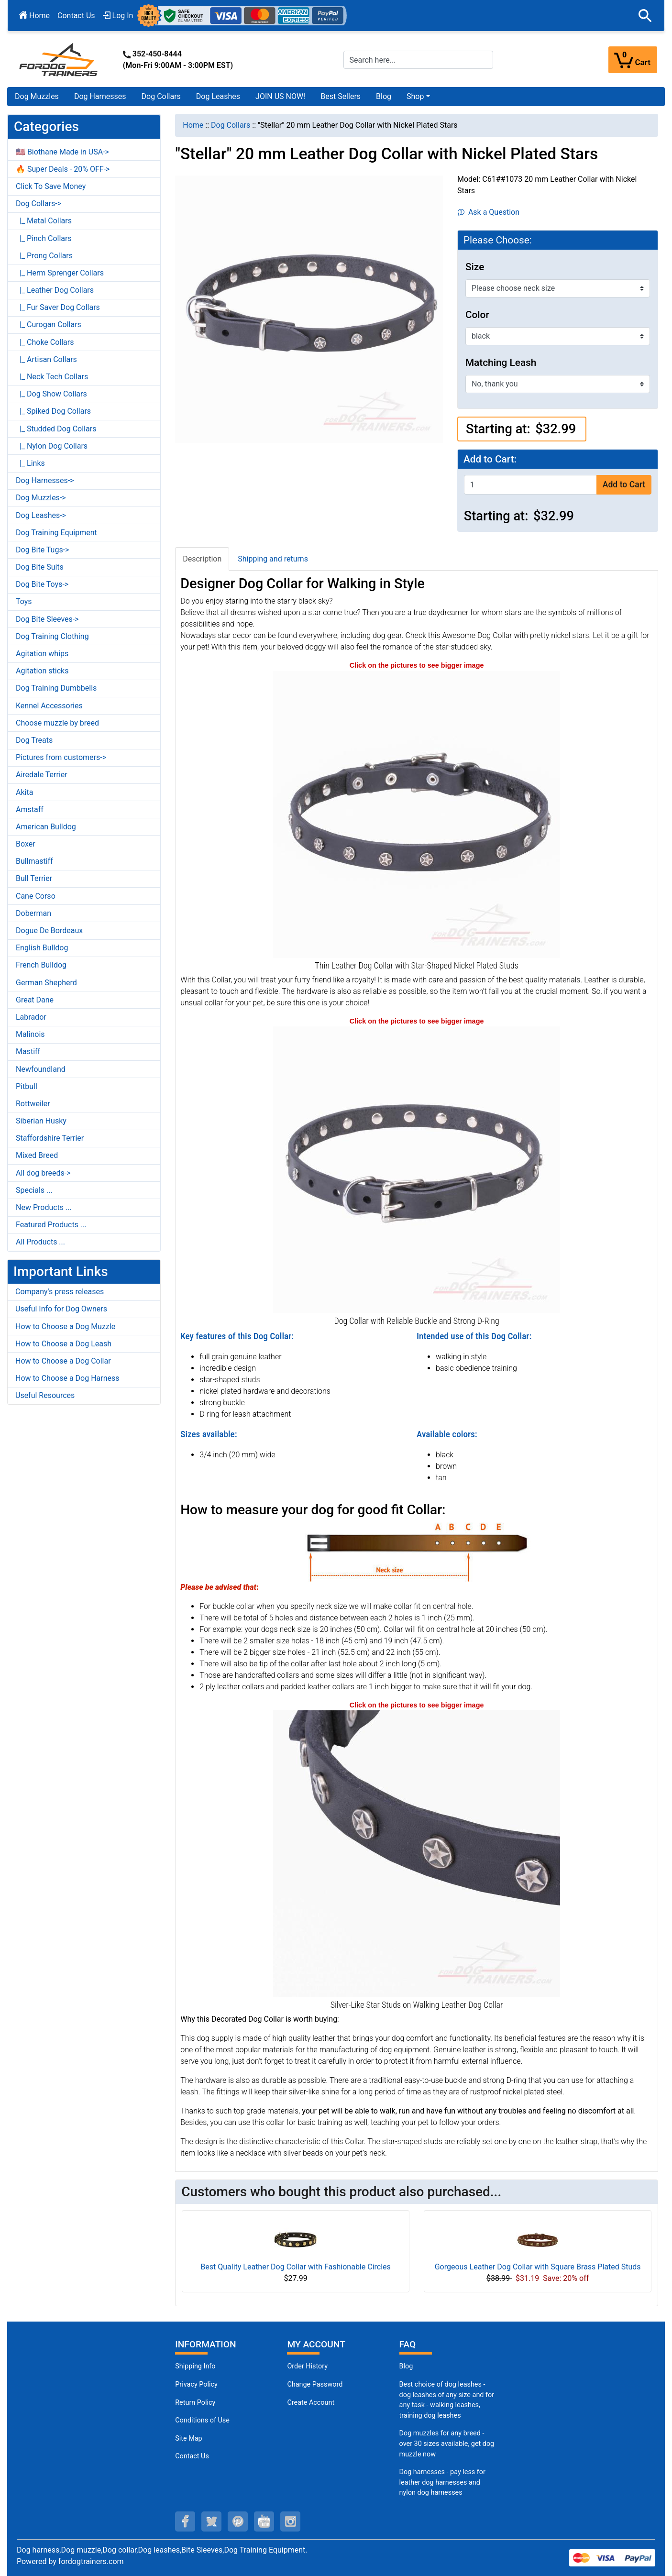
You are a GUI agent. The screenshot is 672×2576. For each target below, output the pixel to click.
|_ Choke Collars (45, 342)
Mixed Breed (37, 1155)
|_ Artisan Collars (46, 359)
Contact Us (76, 15)
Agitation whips (42, 653)
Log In (118, 15)
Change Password (314, 2384)
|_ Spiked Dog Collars (53, 411)
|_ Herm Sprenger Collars (60, 272)
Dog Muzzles (37, 96)
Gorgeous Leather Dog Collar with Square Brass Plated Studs (538, 2266)
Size (474, 267)
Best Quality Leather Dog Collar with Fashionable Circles (295, 2266)
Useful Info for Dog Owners (61, 1308)
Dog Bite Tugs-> (42, 549)
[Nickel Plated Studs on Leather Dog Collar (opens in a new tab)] (416, 1853)
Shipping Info (195, 2366)
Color (477, 314)
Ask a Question (488, 212)
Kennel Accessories (49, 705)
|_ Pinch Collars (44, 238)
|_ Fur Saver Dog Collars (58, 307)
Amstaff (30, 809)
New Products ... (44, 1207)
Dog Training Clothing (52, 636)
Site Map (188, 2438)
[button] (645, 15)
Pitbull (26, 1086)
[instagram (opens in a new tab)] (290, 2521)
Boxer (25, 843)
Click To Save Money (51, 186)
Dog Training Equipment (56, 532)
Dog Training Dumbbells (56, 688)
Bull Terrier (34, 878)
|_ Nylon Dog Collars (52, 446)
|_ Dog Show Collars (51, 393)
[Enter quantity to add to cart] (530, 485)
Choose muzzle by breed (57, 722)
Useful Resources (45, 1395)
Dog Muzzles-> (41, 497)
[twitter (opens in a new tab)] (211, 2521)
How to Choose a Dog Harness (67, 1378)
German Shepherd (46, 982)
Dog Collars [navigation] (230, 125)
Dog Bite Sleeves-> (47, 619)
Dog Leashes (218, 96)
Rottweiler (33, 1103)
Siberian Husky (41, 1120)
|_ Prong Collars (44, 255)
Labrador (31, 1017)
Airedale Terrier (41, 774)
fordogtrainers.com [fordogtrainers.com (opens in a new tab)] (91, 2561)
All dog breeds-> (43, 1173)
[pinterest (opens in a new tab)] (237, 2521)
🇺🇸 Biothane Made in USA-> (62, 151)
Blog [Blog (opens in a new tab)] (383, 96)
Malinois (30, 1034)
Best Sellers (340, 96)
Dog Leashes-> (41, 515)
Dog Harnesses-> (45, 480)
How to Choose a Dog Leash (63, 1343)
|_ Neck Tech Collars (52, 376)
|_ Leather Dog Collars (55, 290)
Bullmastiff (34, 861)
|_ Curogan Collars (48, 324)
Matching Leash (500, 362)
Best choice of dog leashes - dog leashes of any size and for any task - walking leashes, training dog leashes (447, 2400)
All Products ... (40, 1241)
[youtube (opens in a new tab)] (264, 2521)
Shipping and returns (273, 558)
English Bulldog (42, 947)
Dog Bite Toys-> (42, 584)
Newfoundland (41, 1069)
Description (202, 558)
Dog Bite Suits (40, 567)
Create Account (310, 2403)
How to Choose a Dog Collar (63, 1360)
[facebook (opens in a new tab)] (185, 2521)
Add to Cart (624, 484)
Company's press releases (59, 1291)
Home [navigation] (193, 125)
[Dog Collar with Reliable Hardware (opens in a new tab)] (416, 1169)
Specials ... (34, 1190)
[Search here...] (418, 60)
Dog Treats (34, 740)
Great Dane (35, 999)
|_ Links (30, 463)
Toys (24, 601)
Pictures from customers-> (61, 757)
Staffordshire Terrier (50, 1138)
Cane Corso (35, 896)
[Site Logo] (59, 59)
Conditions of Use (202, 2420)
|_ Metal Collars (44, 220)
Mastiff (28, 1051)
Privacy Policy (196, 2384)
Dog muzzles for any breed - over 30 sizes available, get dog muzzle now (447, 2443)
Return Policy (195, 2403)
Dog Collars (161, 96)
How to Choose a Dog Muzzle (65, 1326)
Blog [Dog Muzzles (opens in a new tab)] (406, 2366)
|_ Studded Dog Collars (56, 428)
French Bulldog (41, 964)
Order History (307, 2366)
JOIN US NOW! (280, 96)
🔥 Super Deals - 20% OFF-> (63, 169)
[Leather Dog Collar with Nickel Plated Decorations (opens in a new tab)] (416, 813)
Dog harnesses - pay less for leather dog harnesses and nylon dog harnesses (442, 2482)
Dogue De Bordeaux (49, 930)
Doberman (33, 913)
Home (34, 15)
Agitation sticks (42, 670)
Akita (24, 792)
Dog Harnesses (100, 96)
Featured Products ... (51, 1224)
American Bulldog (46, 826)
